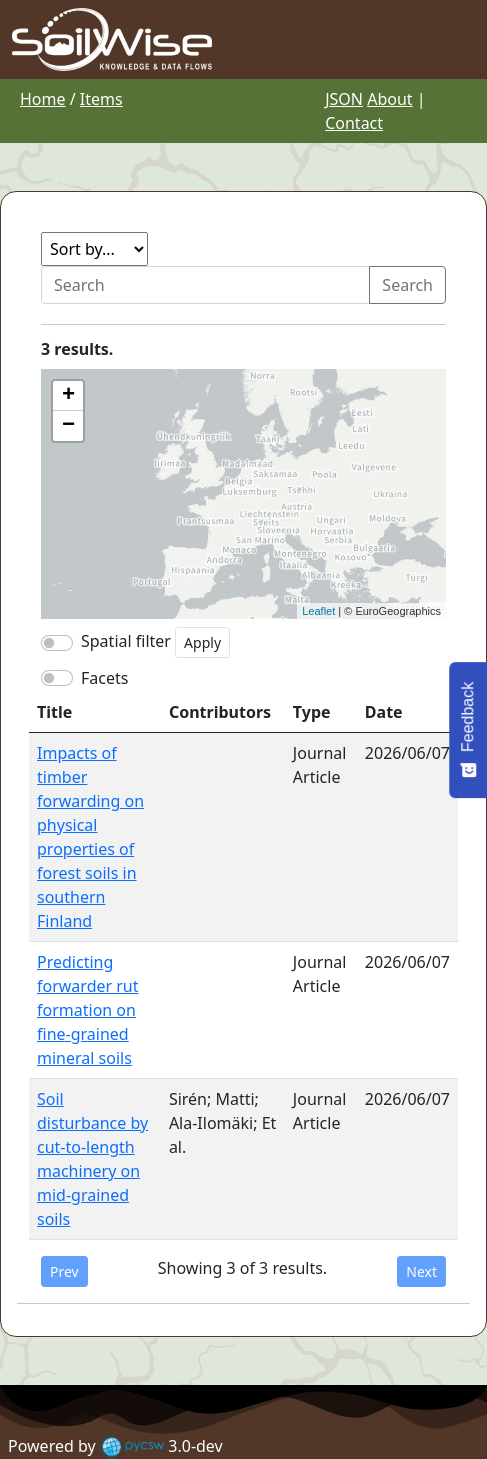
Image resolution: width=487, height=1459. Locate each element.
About (389, 99)
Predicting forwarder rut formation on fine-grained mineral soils (88, 1010)
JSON (344, 99)
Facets (104, 678)
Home (43, 99)
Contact (354, 123)
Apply (202, 642)
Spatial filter (126, 641)
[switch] (57, 678)
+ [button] (68, 396)
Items (101, 99)
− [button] (68, 426)
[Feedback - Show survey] (468, 729)
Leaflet (318, 611)
